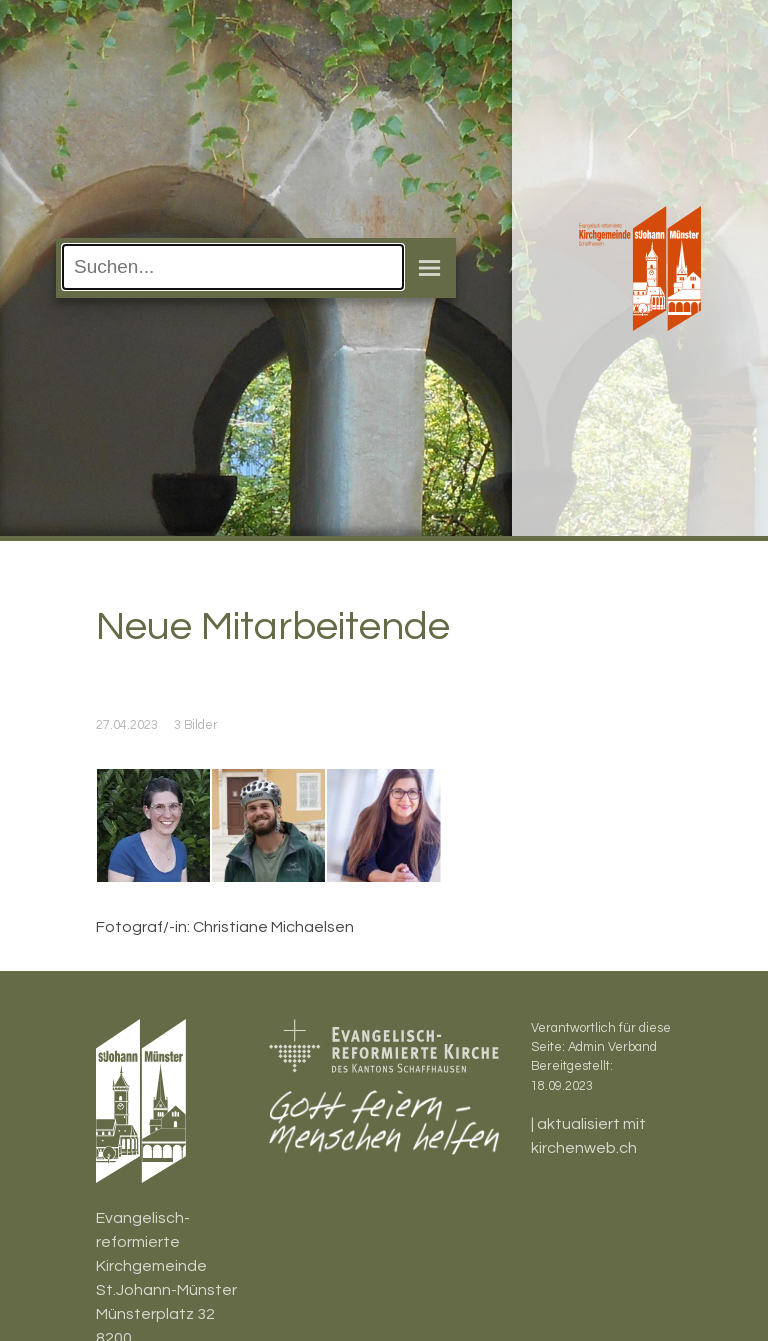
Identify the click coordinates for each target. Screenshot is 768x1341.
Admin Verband (612, 1047)
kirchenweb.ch (584, 1148)
